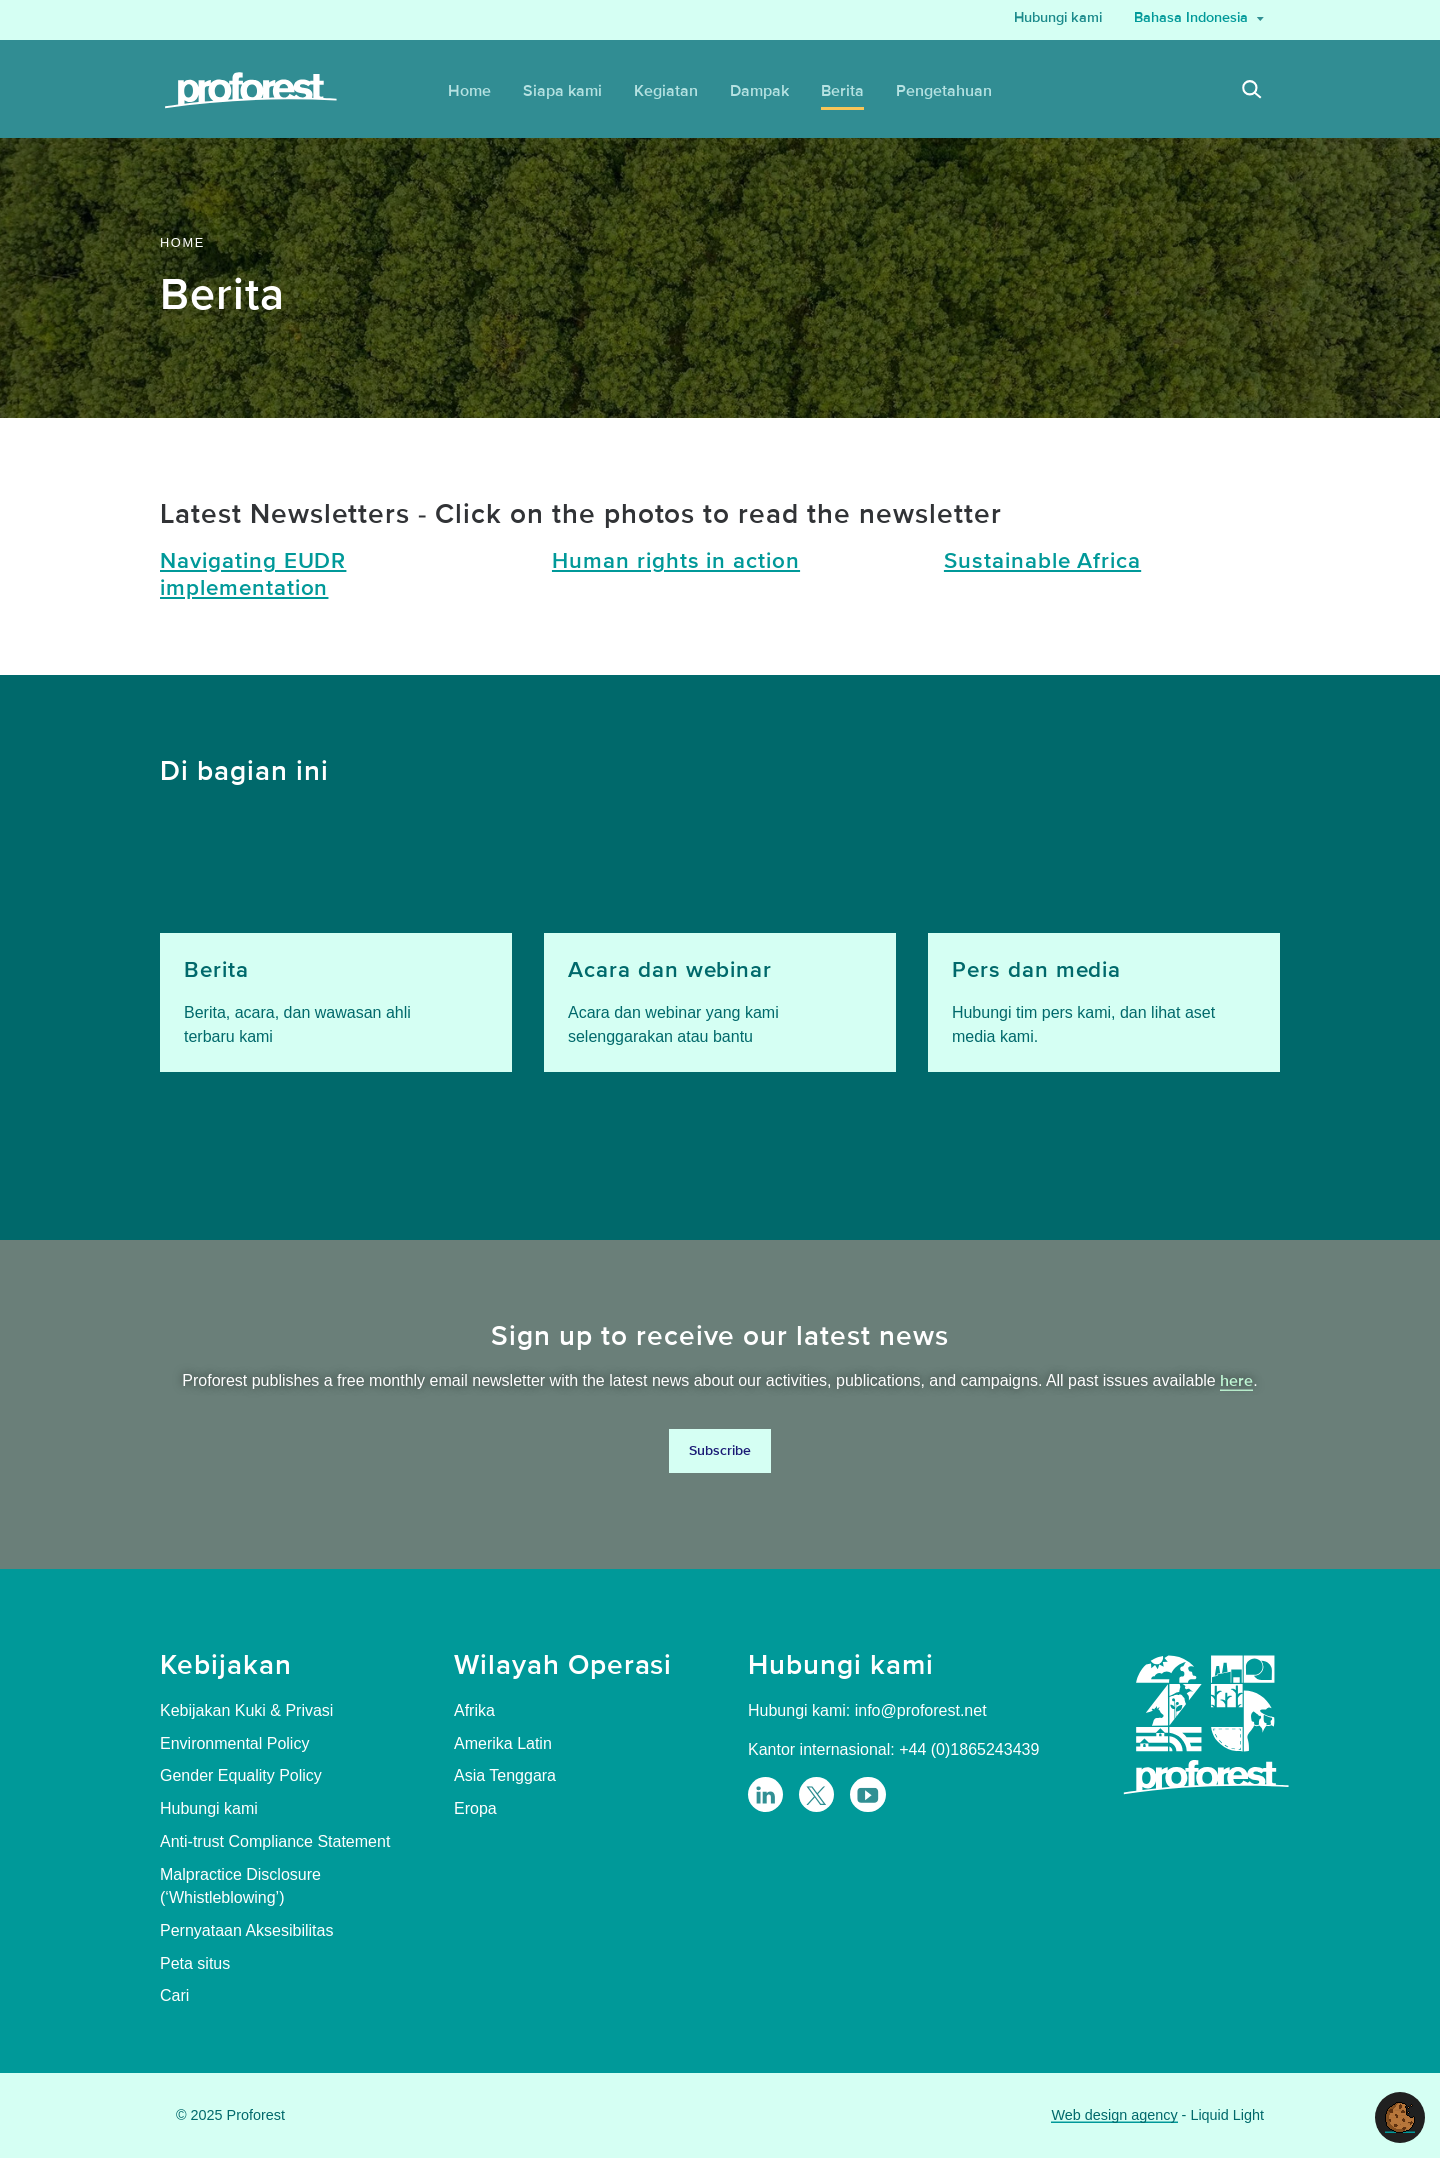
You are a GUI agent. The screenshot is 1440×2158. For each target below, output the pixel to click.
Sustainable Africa (1042, 561)
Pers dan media (1036, 970)
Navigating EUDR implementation (253, 575)
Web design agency (1114, 2115)
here (1236, 1381)
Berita (216, 970)
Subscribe (720, 1450)
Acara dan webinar (670, 970)
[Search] (1252, 91)
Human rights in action (676, 561)
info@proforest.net (921, 1710)
